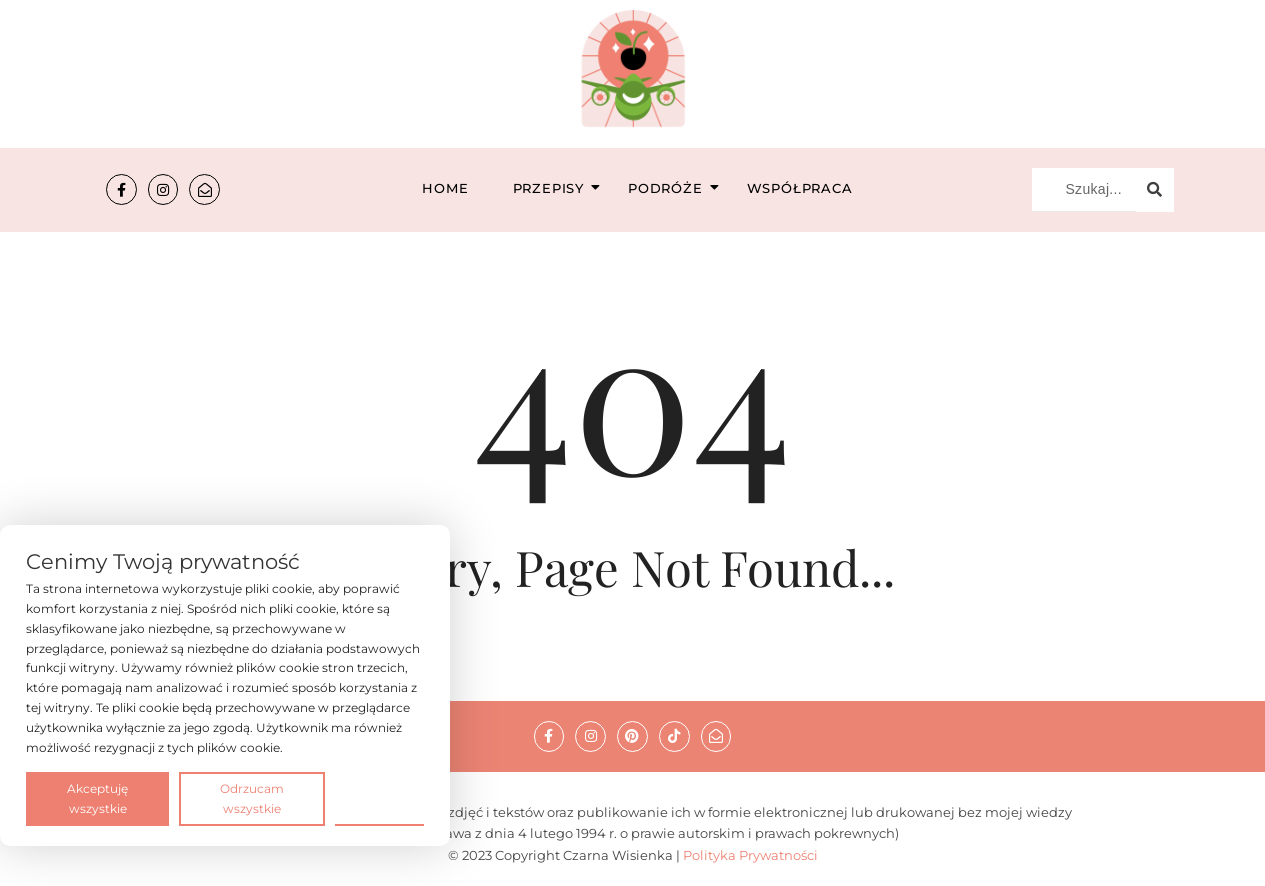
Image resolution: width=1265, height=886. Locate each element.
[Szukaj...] (1084, 190)
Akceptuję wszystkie (97, 798)
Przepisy (554, 188)
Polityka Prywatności (750, 855)
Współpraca (800, 188)
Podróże (671, 188)
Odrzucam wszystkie (252, 798)
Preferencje (379, 797)
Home (445, 188)
